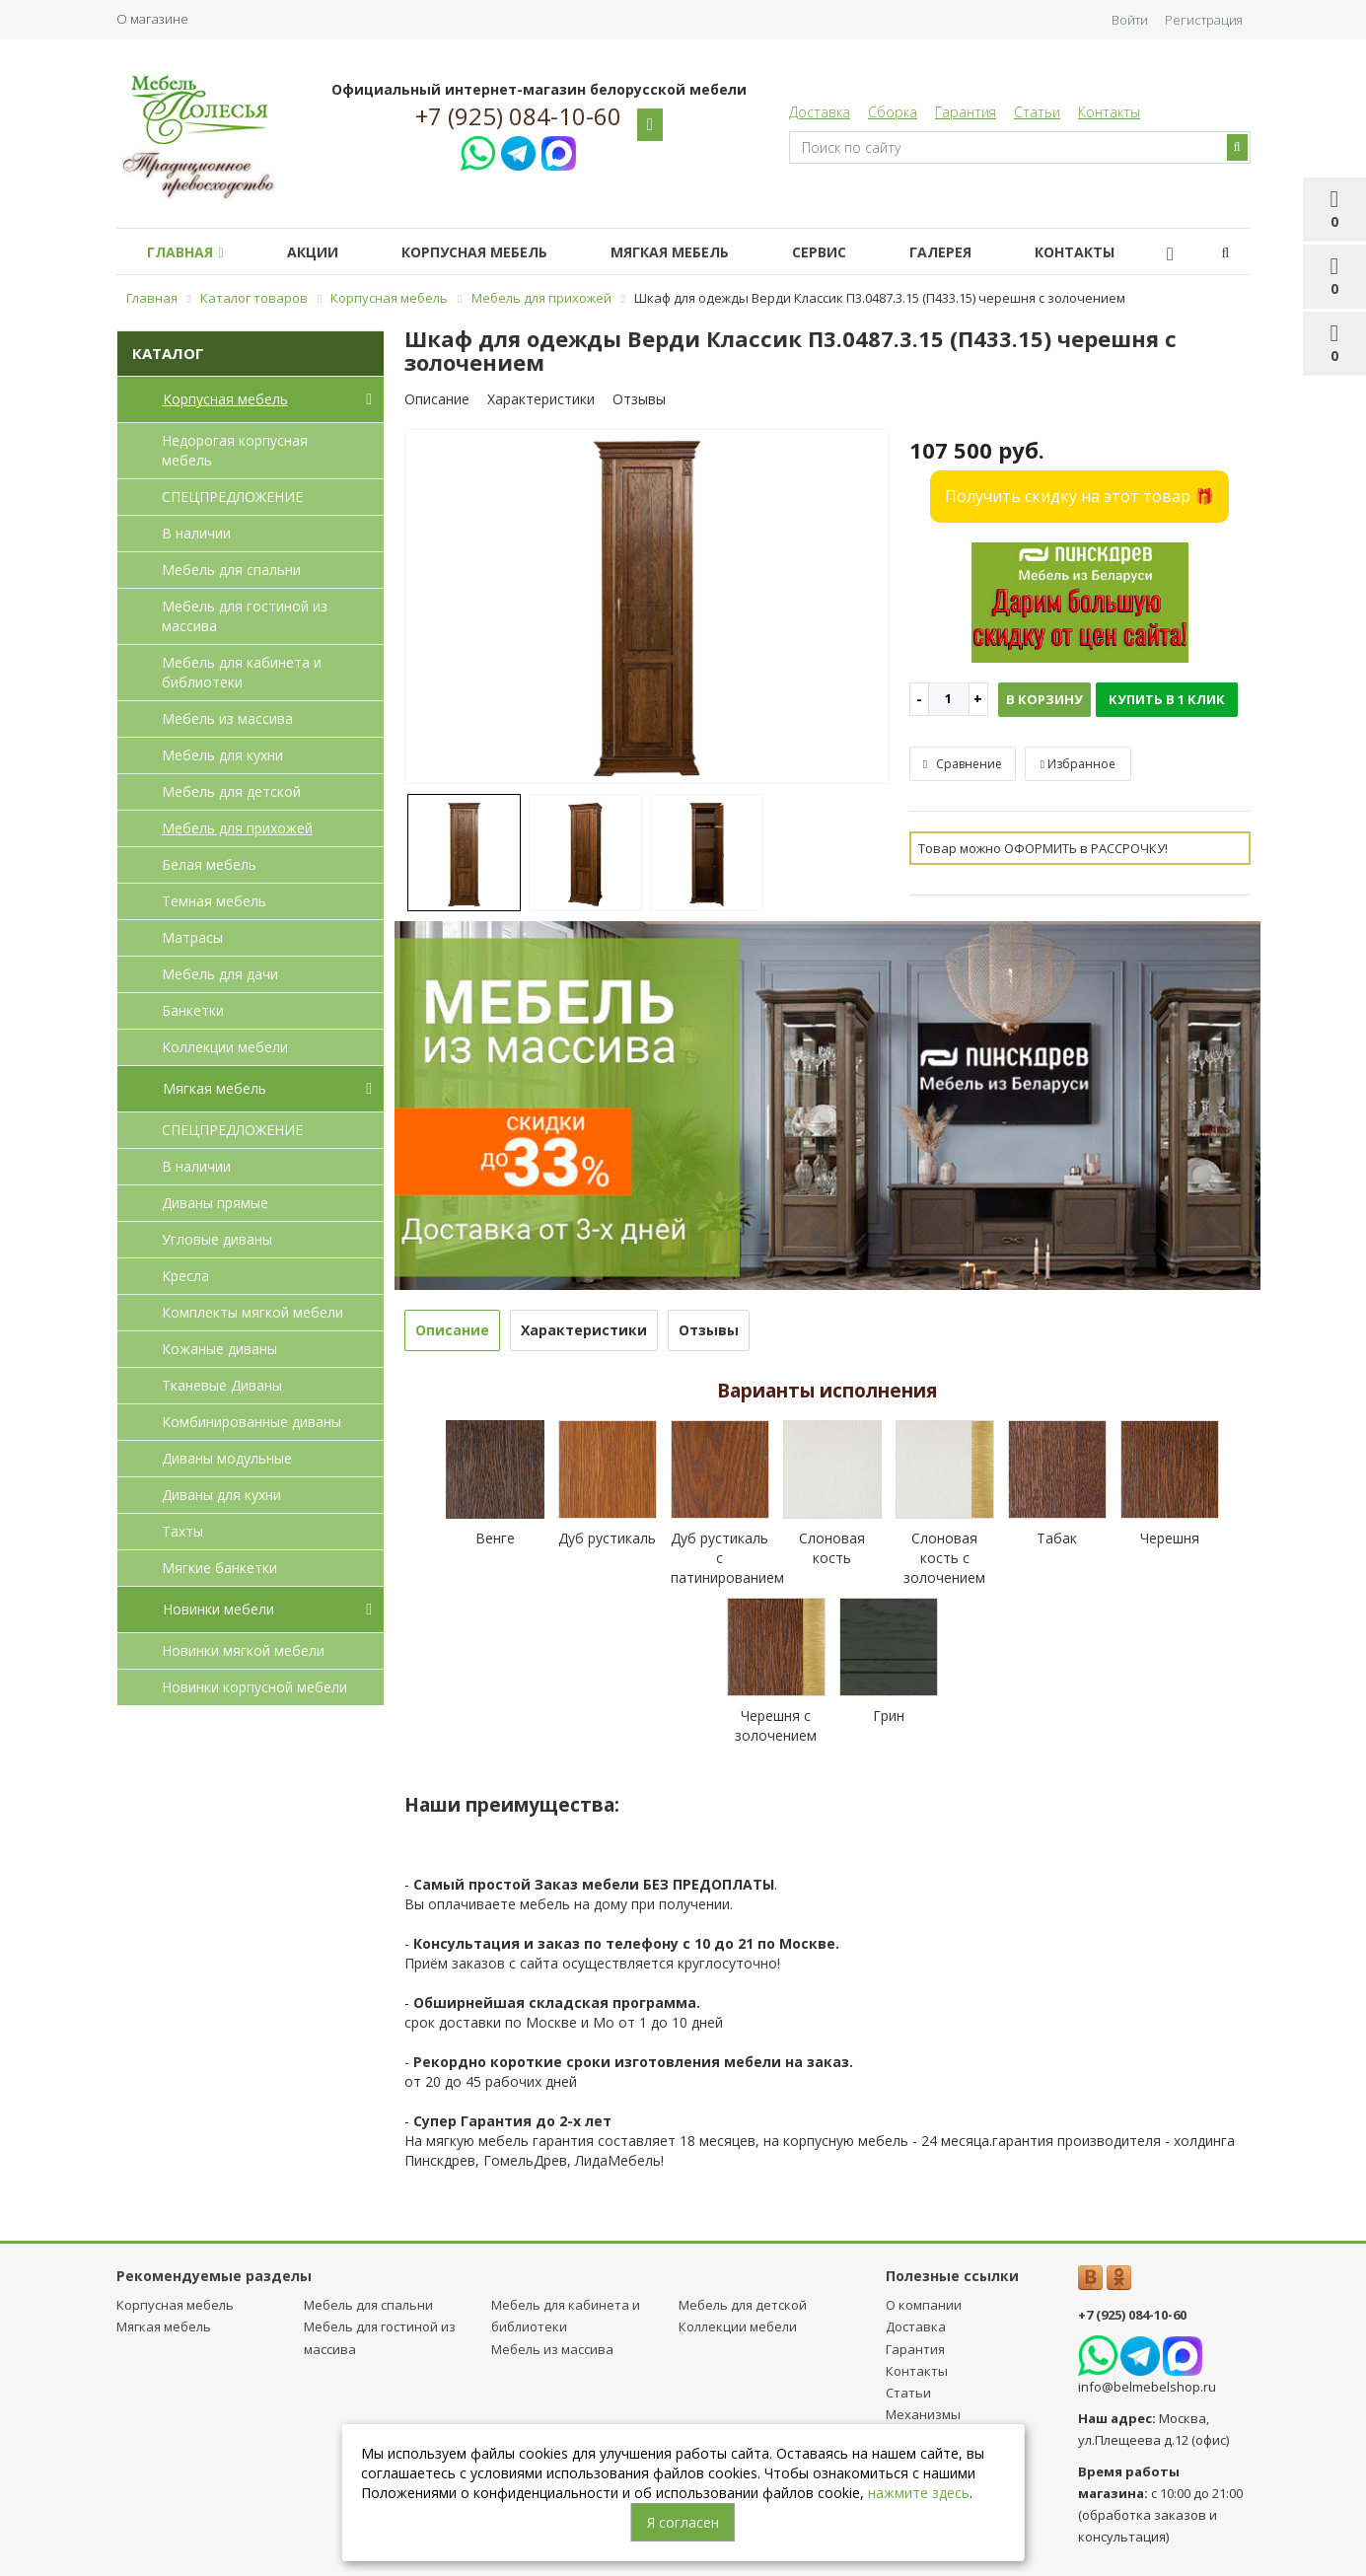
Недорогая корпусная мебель (235, 450)
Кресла (185, 1275)
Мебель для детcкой (231, 791)
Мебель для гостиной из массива (244, 616)
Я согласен (683, 2522)
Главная (189, 252)
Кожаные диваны (219, 1348)
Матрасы (192, 937)
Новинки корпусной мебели (254, 1687)
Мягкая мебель (697, 252)
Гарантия (965, 112)
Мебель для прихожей (237, 828)
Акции (324, 252)
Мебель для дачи (220, 974)
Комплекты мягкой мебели (252, 1312)
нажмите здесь (919, 2492)
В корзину (1044, 699)
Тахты (182, 1531)
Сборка (892, 112)
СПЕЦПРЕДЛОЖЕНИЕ (232, 496)
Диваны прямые (215, 1202)
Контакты (1109, 112)
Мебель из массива (227, 718)
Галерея (984, 252)
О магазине (152, 19)
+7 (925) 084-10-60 (518, 116)
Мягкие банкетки (219, 1567)
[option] (647, 608)
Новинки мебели (272, 1609)
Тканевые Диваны (222, 1385)
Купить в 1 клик (1167, 699)
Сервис (854, 252)
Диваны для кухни (221, 1494)
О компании (924, 2305)
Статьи (1037, 112)
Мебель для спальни (231, 569)
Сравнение (962, 763)
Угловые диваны (217, 1239)
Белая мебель (209, 864)
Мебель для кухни (222, 755)
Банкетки (193, 1010)
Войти (1130, 20)
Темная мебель (214, 901)
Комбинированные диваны (251, 1421)
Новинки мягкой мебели (243, 1650)
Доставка (819, 112)
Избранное (1078, 763)
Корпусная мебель (494, 252)
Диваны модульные (227, 1458)
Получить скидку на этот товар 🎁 (1079, 496)
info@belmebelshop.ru (1147, 2387)
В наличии (196, 533)
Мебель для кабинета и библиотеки (242, 672)
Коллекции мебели (225, 1047)
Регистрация (1204, 20)
